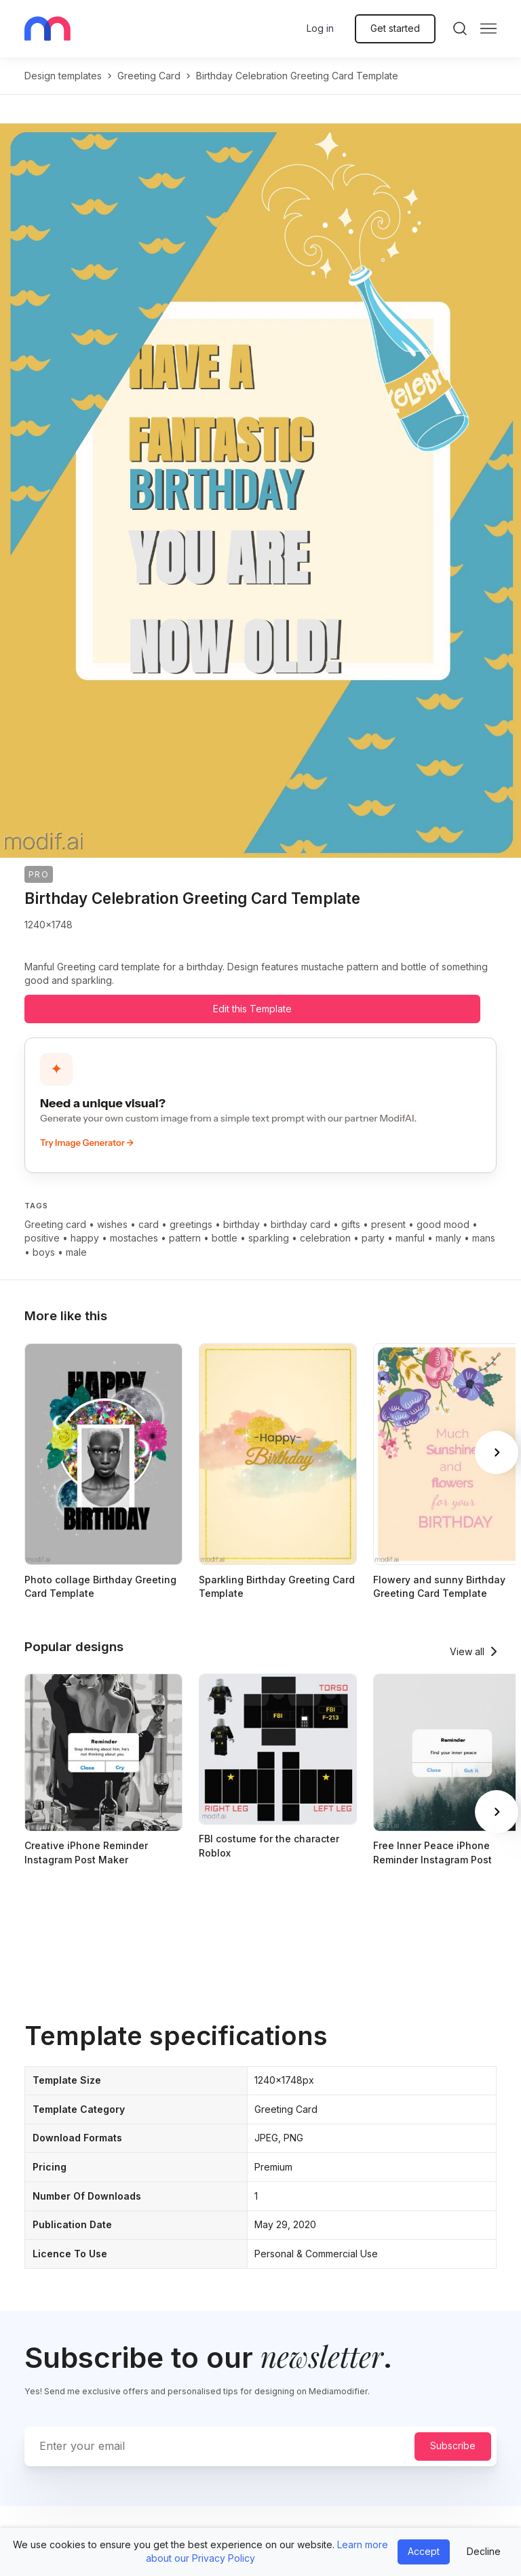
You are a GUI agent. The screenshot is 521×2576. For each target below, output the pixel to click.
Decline (484, 2551)
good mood (443, 1224)
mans (483, 1238)
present (388, 1224)
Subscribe (453, 2445)
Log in (320, 28)
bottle (224, 1238)
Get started (395, 28)
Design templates (63, 75)
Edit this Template (252, 1008)
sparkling (268, 1238)
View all (467, 1651)
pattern (185, 1238)
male (76, 1252)
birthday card (300, 1224)
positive (42, 1238)
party (373, 1238)
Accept (424, 2551)
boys (44, 1252)
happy (85, 1238)
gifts (350, 1224)
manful (410, 1238)
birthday (241, 1224)
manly (448, 1238)
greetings (191, 1224)
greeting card (148, 75)
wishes (112, 1224)
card (148, 1224)
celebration (325, 1238)
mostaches (134, 1238)
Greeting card (55, 1224)
